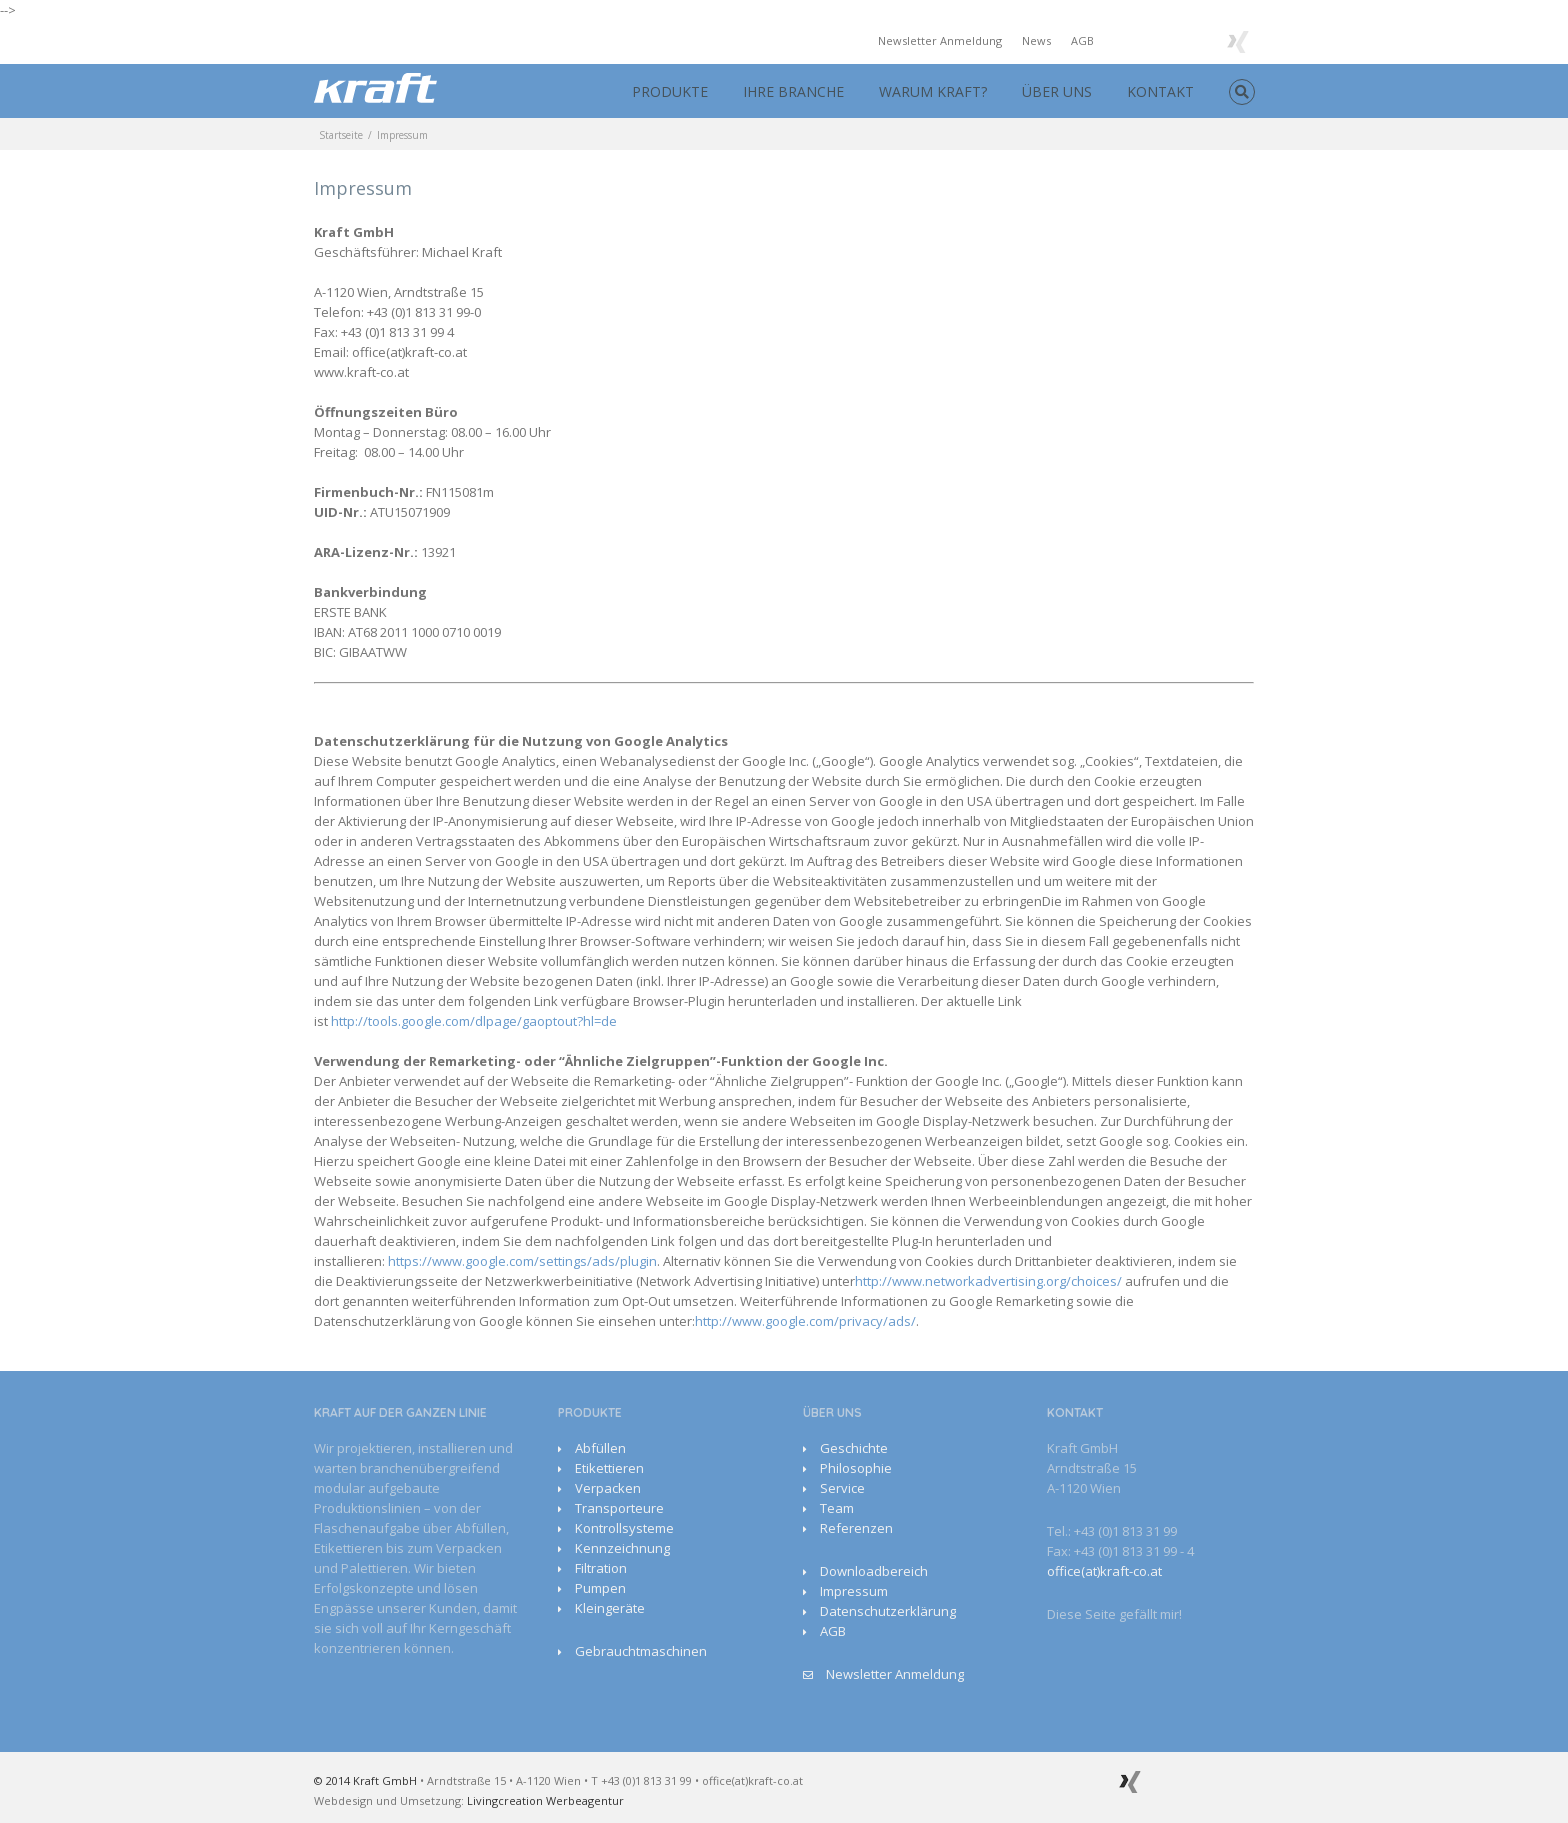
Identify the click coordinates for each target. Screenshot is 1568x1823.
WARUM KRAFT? (933, 91)
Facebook (1118, 39)
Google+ (1196, 40)
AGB (1082, 40)
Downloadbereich (874, 1571)
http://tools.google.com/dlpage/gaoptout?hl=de (474, 1021)
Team (837, 1508)
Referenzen (856, 1528)
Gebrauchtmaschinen (641, 1651)
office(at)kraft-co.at (1104, 1571)
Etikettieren (609, 1468)
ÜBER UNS (1057, 91)
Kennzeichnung (622, 1548)
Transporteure (619, 1508)
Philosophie (856, 1468)
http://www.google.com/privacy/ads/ (805, 1321)
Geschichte (854, 1448)
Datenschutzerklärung (888, 1611)
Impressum (854, 1591)
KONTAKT (1160, 91)
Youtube (1154, 43)
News (1036, 40)
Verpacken (608, 1488)
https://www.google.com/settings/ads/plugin (522, 1261)
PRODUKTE (670, 91)
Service (842, 1488)
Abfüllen (600, 1448)
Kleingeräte (610, 1608)
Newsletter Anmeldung (940, 40)
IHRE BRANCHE (793, 91)
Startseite (341, 135)
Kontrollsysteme (624, 1528)
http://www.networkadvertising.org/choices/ (988, 1281)
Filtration (601, 1568)
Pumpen (600, 1588)
